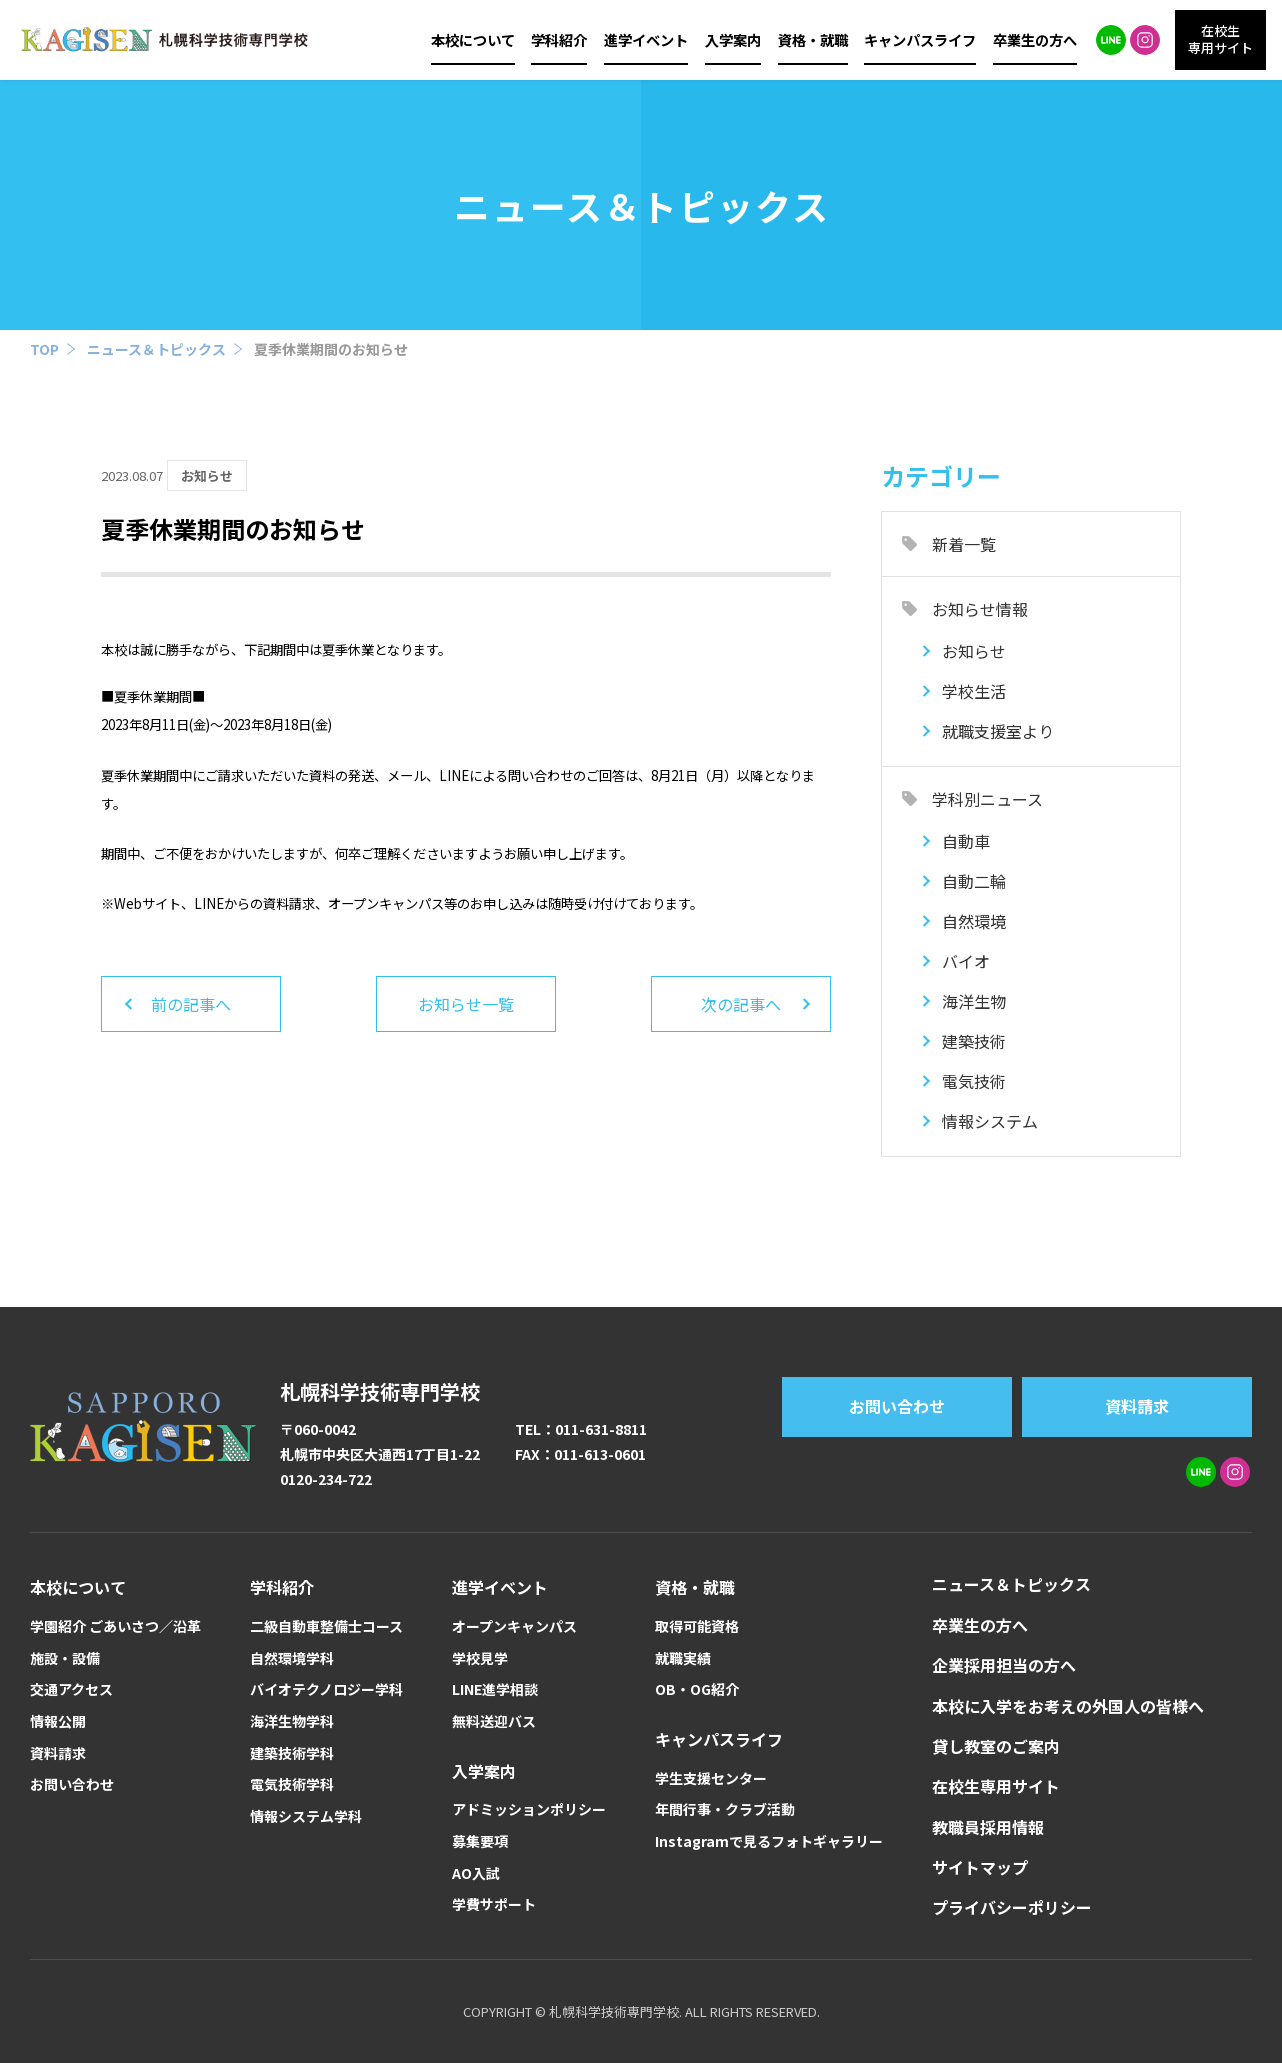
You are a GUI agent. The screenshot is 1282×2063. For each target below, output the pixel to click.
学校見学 (480, 1658)
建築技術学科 (292, 1753)
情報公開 (58, 1721)
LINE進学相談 (495, 1689)
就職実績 (683, 1658)
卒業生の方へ (1035, 39)
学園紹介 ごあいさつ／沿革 (115, 1626)
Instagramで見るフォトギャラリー (769, 1841)
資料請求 (1137, 1406)
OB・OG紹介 (697, 1689)
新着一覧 (964, 544)
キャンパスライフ (920, 39)
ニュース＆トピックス (156, 349)
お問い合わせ (897, 1406)
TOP (44, 349)
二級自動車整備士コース (326, 1626)
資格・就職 (813, 39)
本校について (473, 39)
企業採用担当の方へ (1004, 1665)
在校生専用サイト (996, 1786)
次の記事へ (741, 1004)
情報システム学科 (306, 1816)
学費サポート (494, 1904)
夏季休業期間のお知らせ (331, 349)
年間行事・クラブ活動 (725, 1809)
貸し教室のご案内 (996, 1746)
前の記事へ (191, 1004)
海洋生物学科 (292, 1721)
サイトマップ (980, 1867)
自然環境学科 (292, 1658)
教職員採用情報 (988, 1827)
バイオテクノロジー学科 (326, 1689)
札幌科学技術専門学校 (380, 1391)
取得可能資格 (697, 1626)
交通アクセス (71, 1689)
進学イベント (646, 39)
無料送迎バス (494, 1721)
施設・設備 (65, 1658)
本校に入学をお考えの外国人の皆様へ (1068, 1706)
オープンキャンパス (514, 1626)
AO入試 (476, 1873)
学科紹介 (559, 39)
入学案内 (733, 39)
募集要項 (480, 1841)
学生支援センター (711, 1778)
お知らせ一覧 (466, 1004)
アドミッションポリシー (529, 1809)
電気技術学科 (292, 1784)
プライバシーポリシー (1012, 1907)
